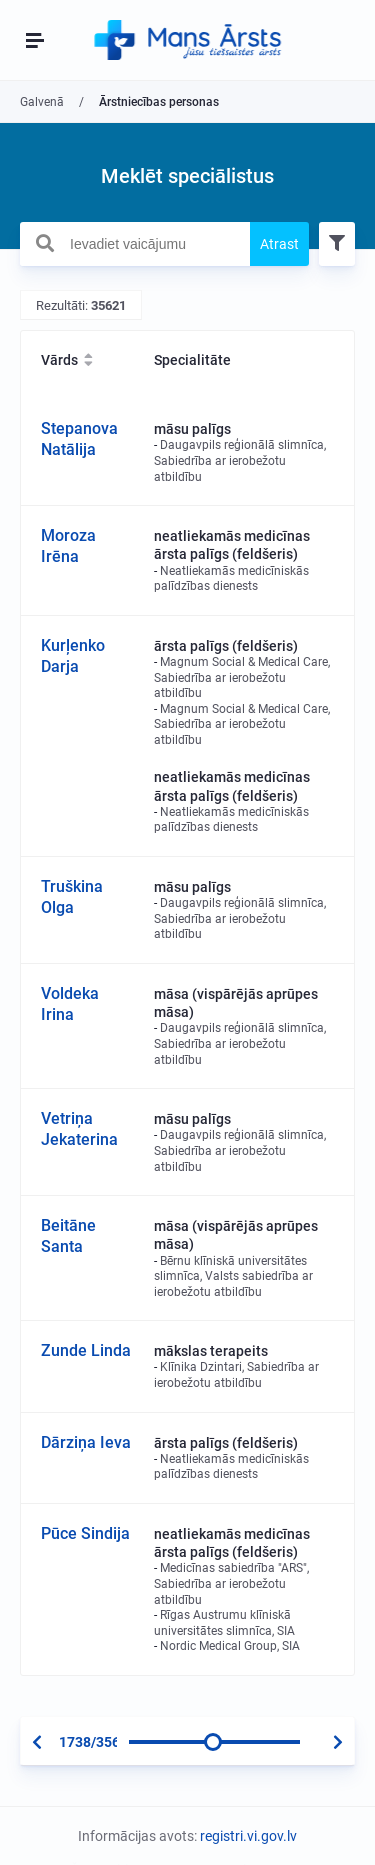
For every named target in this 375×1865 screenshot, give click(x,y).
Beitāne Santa (68, 1236)
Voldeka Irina (70, 1004)
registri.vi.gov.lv (248, 1836)
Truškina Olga (72, 897)
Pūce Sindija (85, 1533)
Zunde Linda (86, 1350)
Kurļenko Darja (73, 656)
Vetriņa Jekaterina (79, 1129)
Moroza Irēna (68, 546)
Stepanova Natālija (79, 439)
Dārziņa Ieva (86, 1442)
